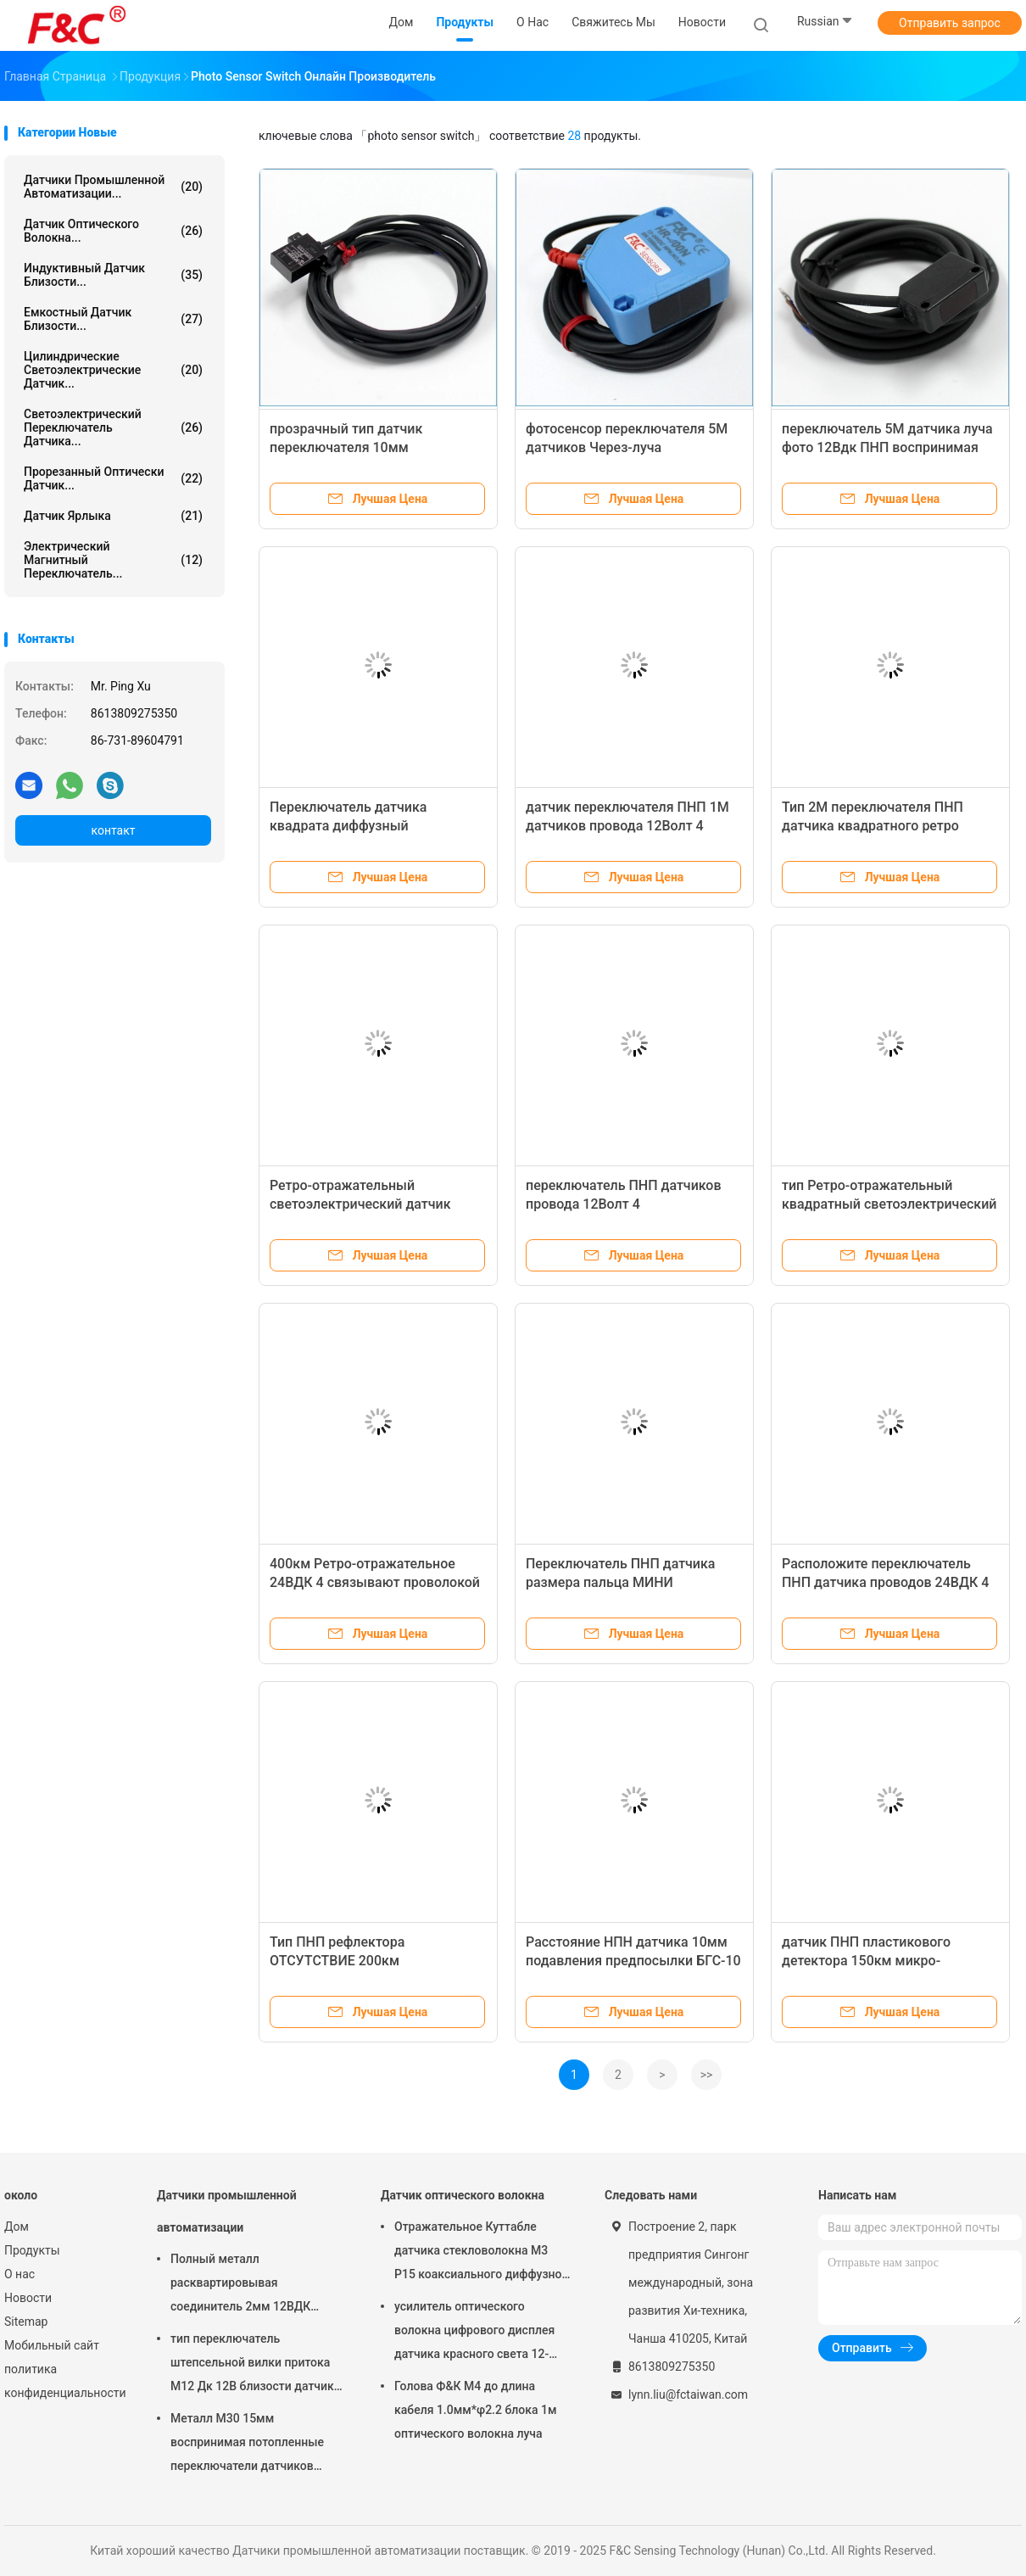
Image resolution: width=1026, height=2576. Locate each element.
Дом (16, 2226)
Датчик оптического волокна (462, 2195)
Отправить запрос (950, 23)
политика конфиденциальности (63, 2381)
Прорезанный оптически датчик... (113, 478)
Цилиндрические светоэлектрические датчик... (113, 369)
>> (706, 2074)
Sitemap (25, 2321)
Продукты (32, 2250)
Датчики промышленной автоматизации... (113, 186)
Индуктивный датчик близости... (113, 274)
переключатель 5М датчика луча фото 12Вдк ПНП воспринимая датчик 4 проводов (887, 447)
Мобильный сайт (51, 2345)
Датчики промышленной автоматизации (227, 2211)
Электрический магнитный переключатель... (113, 559)
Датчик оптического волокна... (113, 230)
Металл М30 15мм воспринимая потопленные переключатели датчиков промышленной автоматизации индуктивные (252, 2444)
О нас (19, 2274)
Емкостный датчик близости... (113, 318)
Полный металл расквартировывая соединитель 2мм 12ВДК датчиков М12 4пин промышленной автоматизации (240, 2285)
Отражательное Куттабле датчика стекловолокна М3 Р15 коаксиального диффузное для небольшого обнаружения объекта (481, 2253)
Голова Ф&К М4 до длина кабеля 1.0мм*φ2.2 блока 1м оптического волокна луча (475, 2409)
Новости (28, 2298)
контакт (113, 830)
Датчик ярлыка (113, 515)
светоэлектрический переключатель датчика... (113, 427)
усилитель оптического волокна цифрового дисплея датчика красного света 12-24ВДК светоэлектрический (474, 2332)
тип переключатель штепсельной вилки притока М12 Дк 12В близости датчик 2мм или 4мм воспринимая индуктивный (252, 2365)
